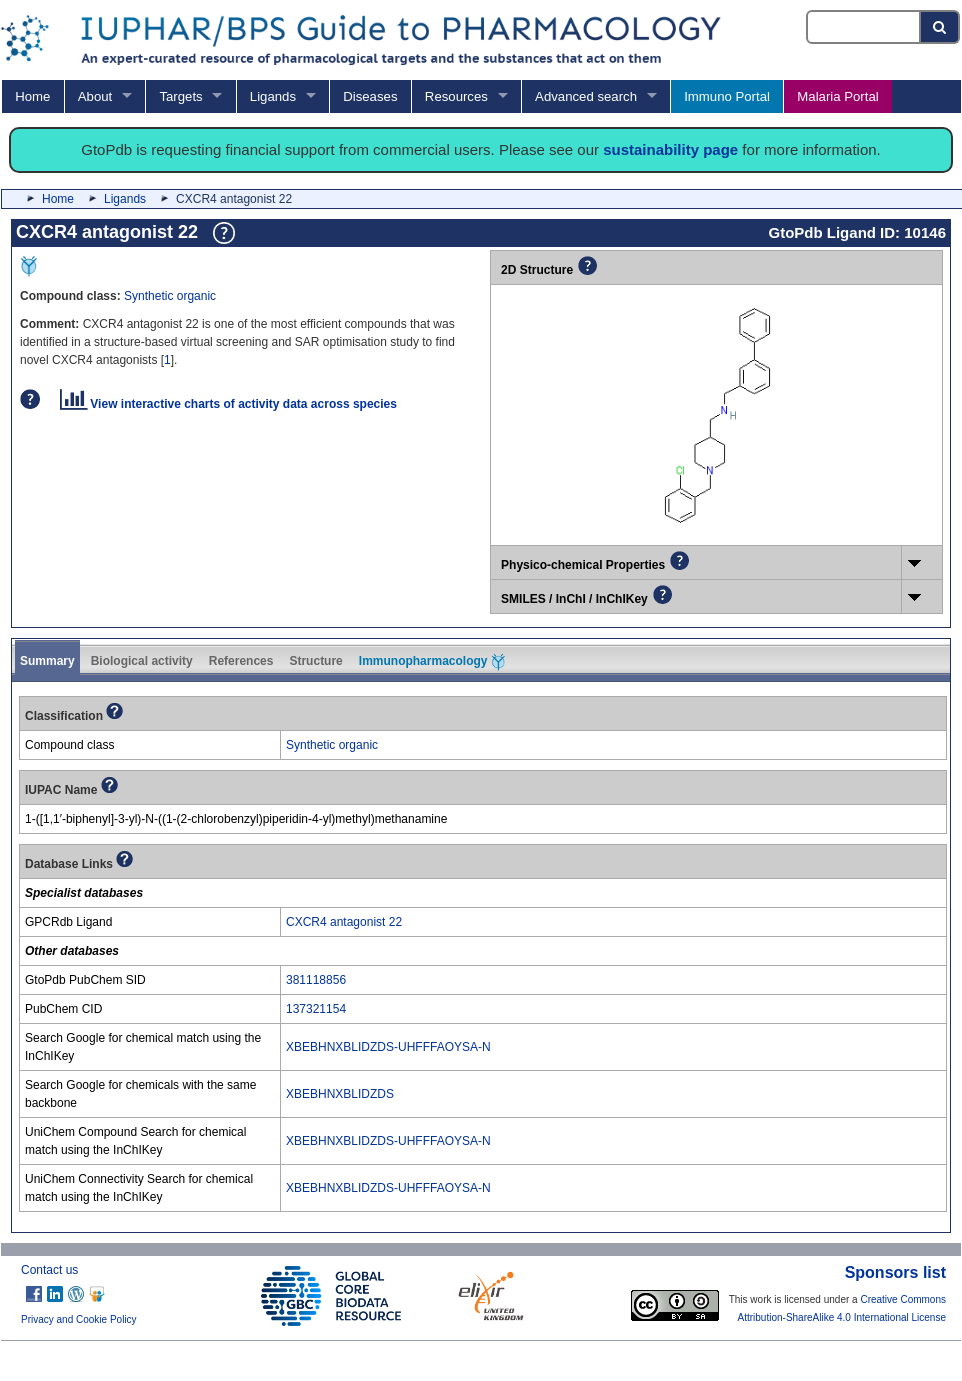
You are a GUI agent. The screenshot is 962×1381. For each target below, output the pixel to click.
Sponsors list (895, 1272)
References (241, 661)
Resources (456, 96)
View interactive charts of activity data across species (228, 404)
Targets (180, 96)
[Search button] (940, 27)
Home (32, 96)
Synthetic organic (170, 296)
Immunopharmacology (432, 662)
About (95, 96)
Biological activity (142, 661)
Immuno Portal (727, 96)
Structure (315, 661)
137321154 (316, 1009)
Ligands (273, 96)
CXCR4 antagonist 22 (344, 922)
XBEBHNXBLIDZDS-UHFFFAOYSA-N (388, 1047)
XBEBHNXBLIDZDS (340, 1094)
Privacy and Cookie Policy (79, 1319)
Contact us (49, 1270)
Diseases (370, 96)
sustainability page (670, 149)
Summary (47, 661)
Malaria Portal (837, 96)
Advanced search (586, 96)
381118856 (316, 980)
